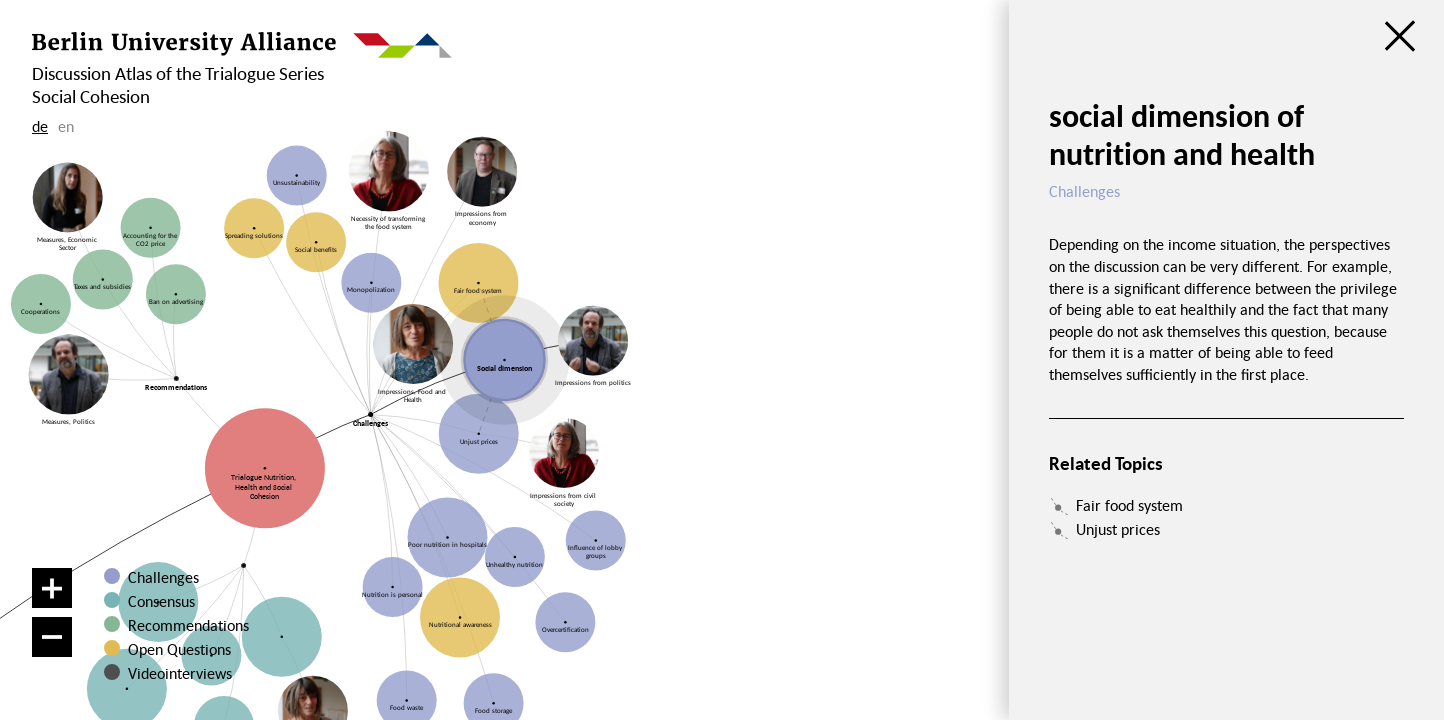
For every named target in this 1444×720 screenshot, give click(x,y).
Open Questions (179, 649)
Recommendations (188, 625)
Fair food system (1129, 505)
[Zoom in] (52, 588)
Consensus (161, 601)
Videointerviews (180, 673)
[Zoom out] (52, 637)
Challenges (163, 577)
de (40, 126)
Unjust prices (1118, 529)
